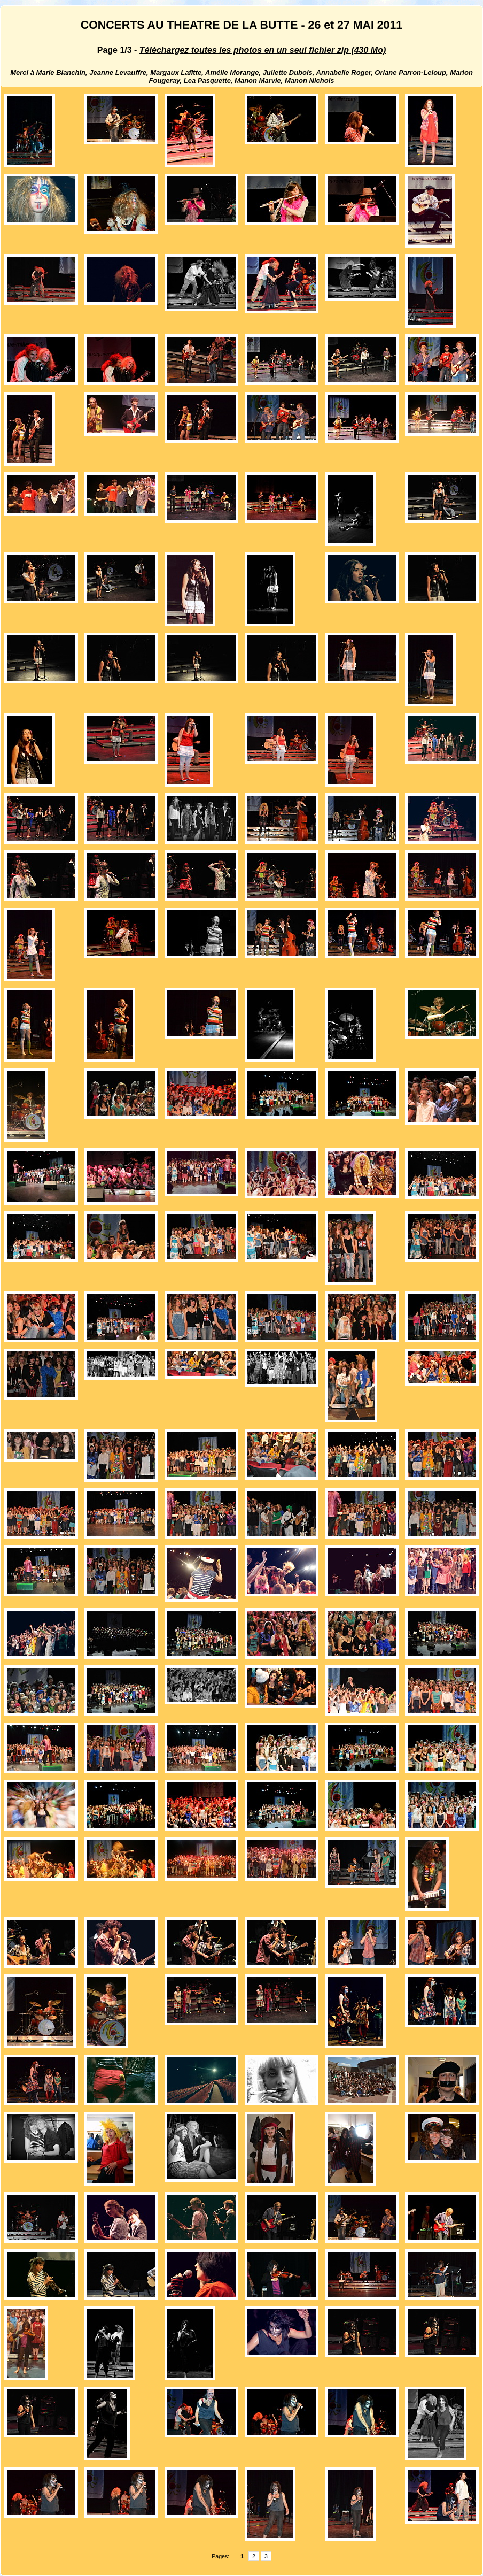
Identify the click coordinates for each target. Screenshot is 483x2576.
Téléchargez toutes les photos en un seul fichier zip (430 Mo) (262, 50)
